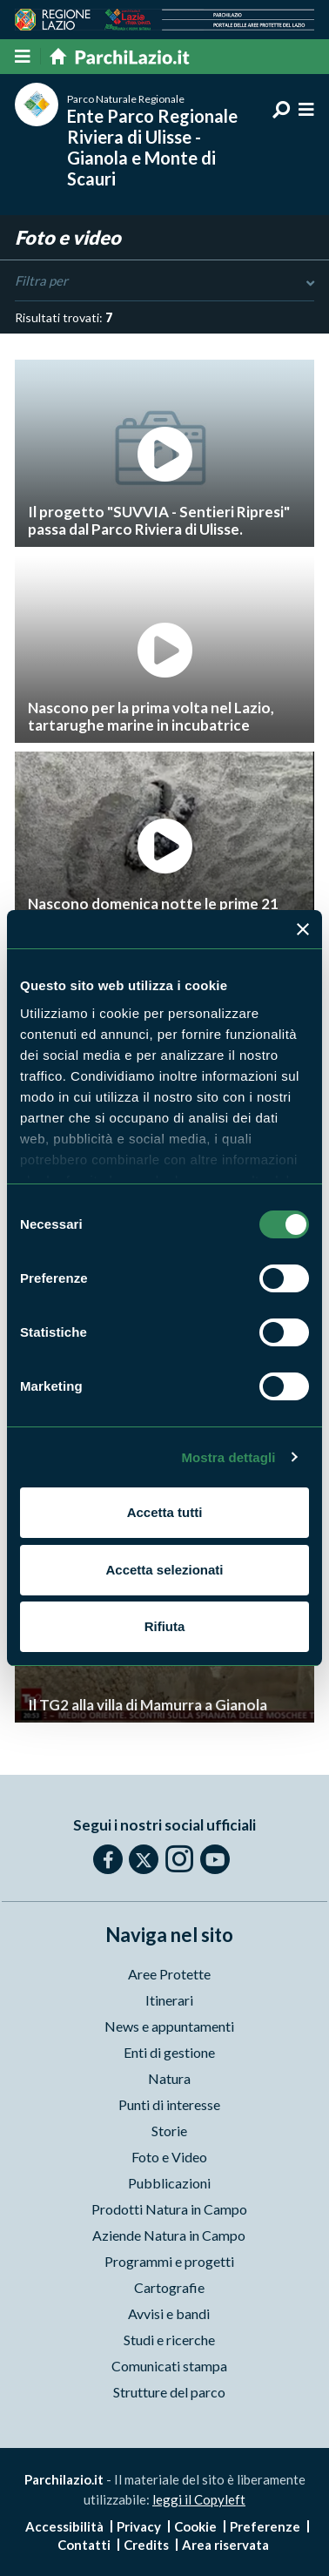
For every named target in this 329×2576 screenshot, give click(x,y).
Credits (146, 2544)
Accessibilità (64, 2526)
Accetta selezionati (164, 1569)
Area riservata (225, 2544)
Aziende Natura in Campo (168, 2235)
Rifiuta (164, 1626)
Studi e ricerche (169, 2339)
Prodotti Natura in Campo (169, 2209)
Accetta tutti (165, 1512)
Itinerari (169, 2000)
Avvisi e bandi (169, 2313)
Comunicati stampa (169, 2365)
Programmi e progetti (169, 2261)
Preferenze (265, 2526)
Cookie (195, 2526)
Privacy (139, 2526)
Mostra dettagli (228, 1457)
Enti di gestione (169, 2052)
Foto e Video (169, 2156)
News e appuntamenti (169, 2026)
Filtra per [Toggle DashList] (164, 281)
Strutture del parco (169, 2392)
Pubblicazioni (169, 2183)
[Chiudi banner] (303, 929)
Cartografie (169, 2287)
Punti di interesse (169, 2104)
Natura (169, 2078)
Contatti (84, 2544)
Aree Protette (169, 1974)
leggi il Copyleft (198, 2499)
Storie (169, 2130)
